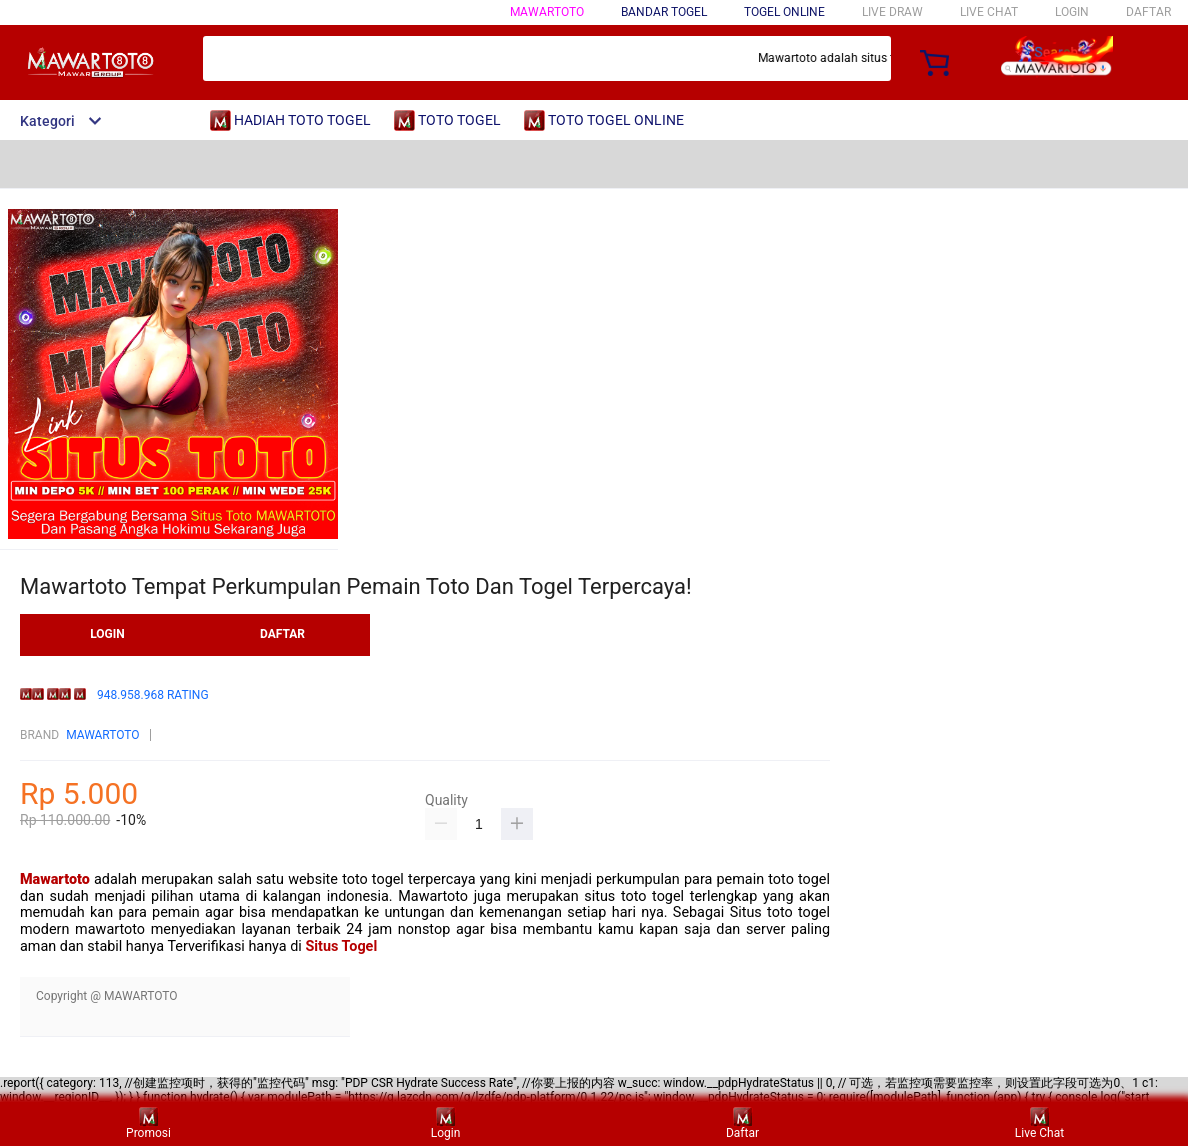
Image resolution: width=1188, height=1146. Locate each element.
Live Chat (1039, 1123)
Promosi (148, 1123)
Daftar (742, 1123)
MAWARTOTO (547, 12)
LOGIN (1072, 12)
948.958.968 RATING (153, 695)
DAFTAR (1148, 12)
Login (446, 1123)
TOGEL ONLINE (784, 12)
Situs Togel (341, 946)
